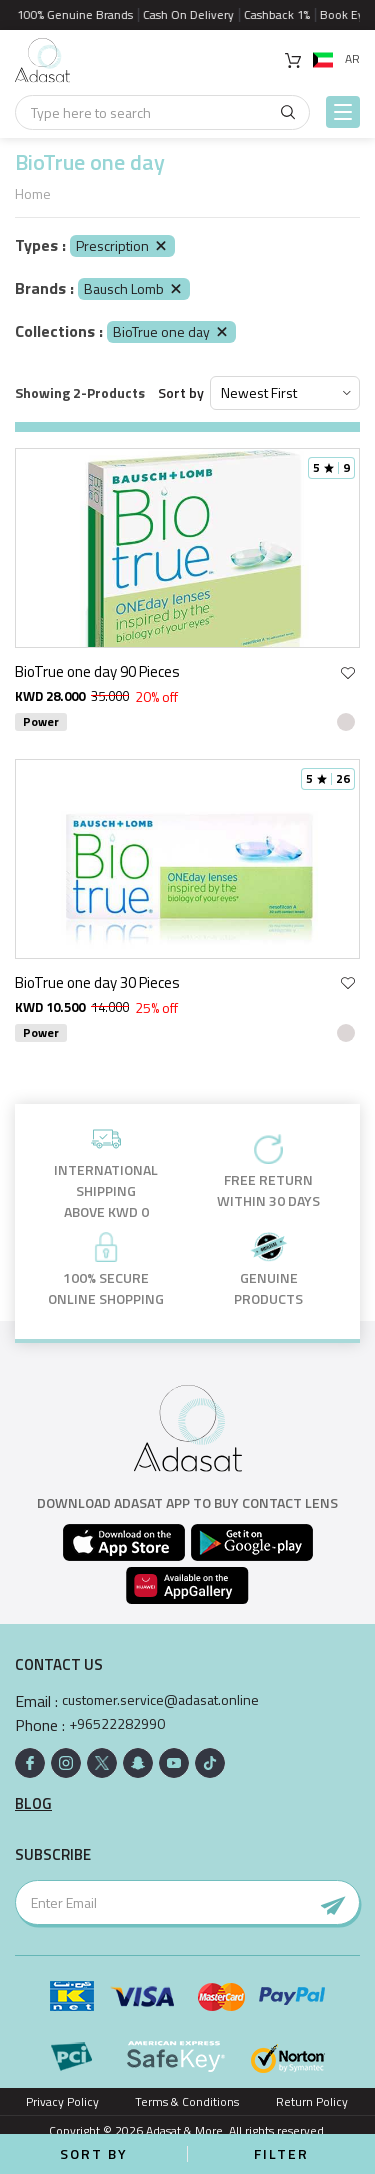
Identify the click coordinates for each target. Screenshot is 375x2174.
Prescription (122, 245)
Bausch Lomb (134, 288)
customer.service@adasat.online (160, 1700)
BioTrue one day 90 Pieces (97, 671)
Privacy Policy (62, 2101)
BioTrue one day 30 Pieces (97, 982)
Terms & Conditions (187, 2101)
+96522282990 (117, 1724)
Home (33, 193)
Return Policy (312, 2101)
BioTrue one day (171, 331)
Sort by (181, 393)
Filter (281, 2153)
